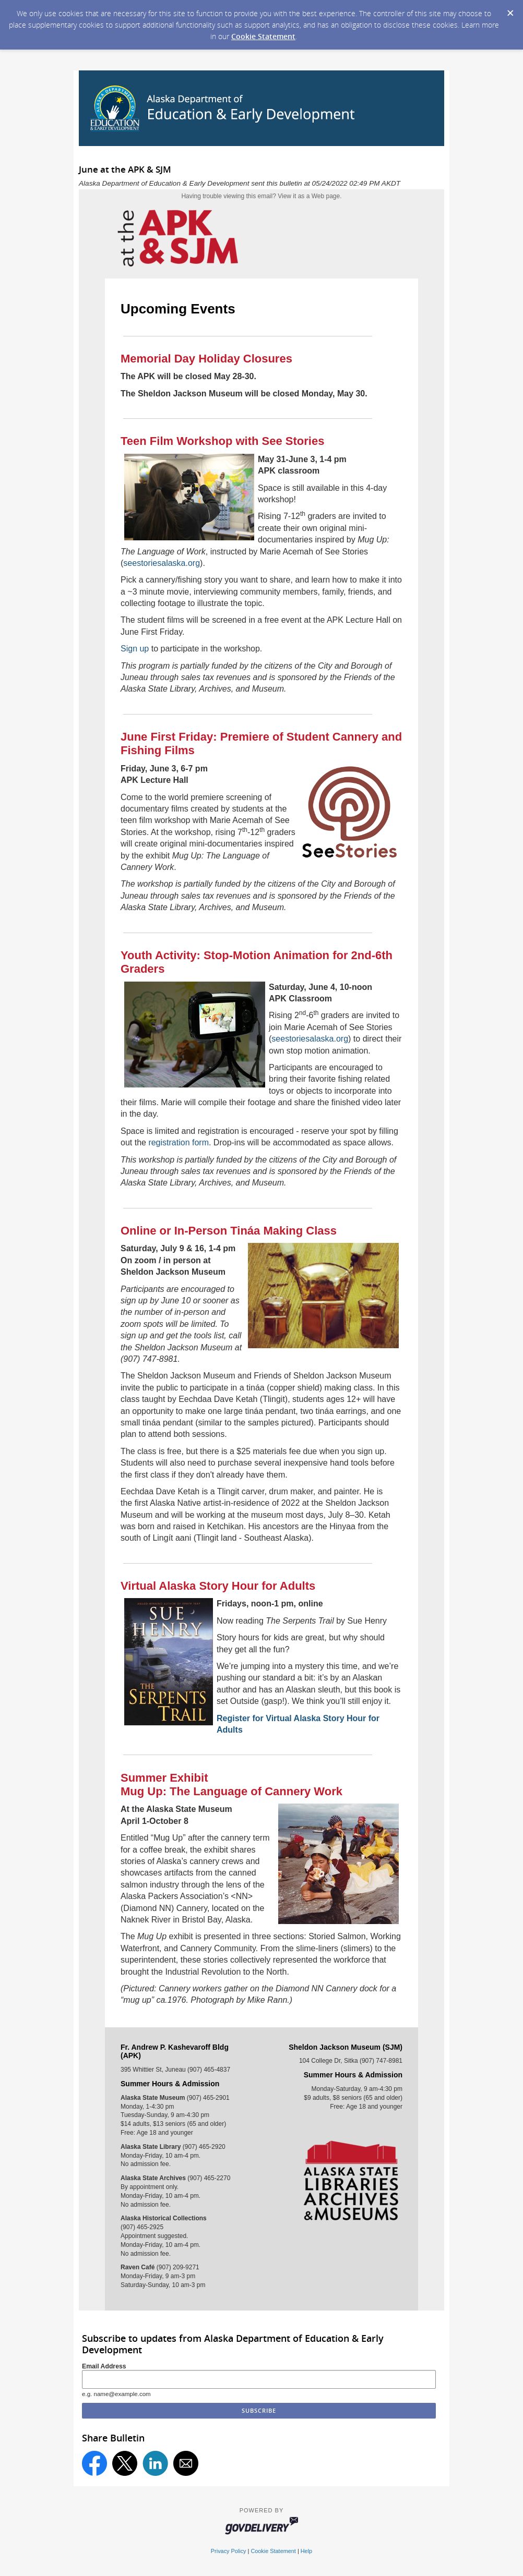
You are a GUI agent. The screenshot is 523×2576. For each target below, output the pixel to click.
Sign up (135, 648)
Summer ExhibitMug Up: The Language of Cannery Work (231, 1784)
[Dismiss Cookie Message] (510, 10)
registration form (178, 1142)
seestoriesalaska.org (161, 563)
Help (306, 2551)
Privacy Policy (228, 2551)
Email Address (104, 2366)
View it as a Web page (309, 196)
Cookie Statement (263, 36)
